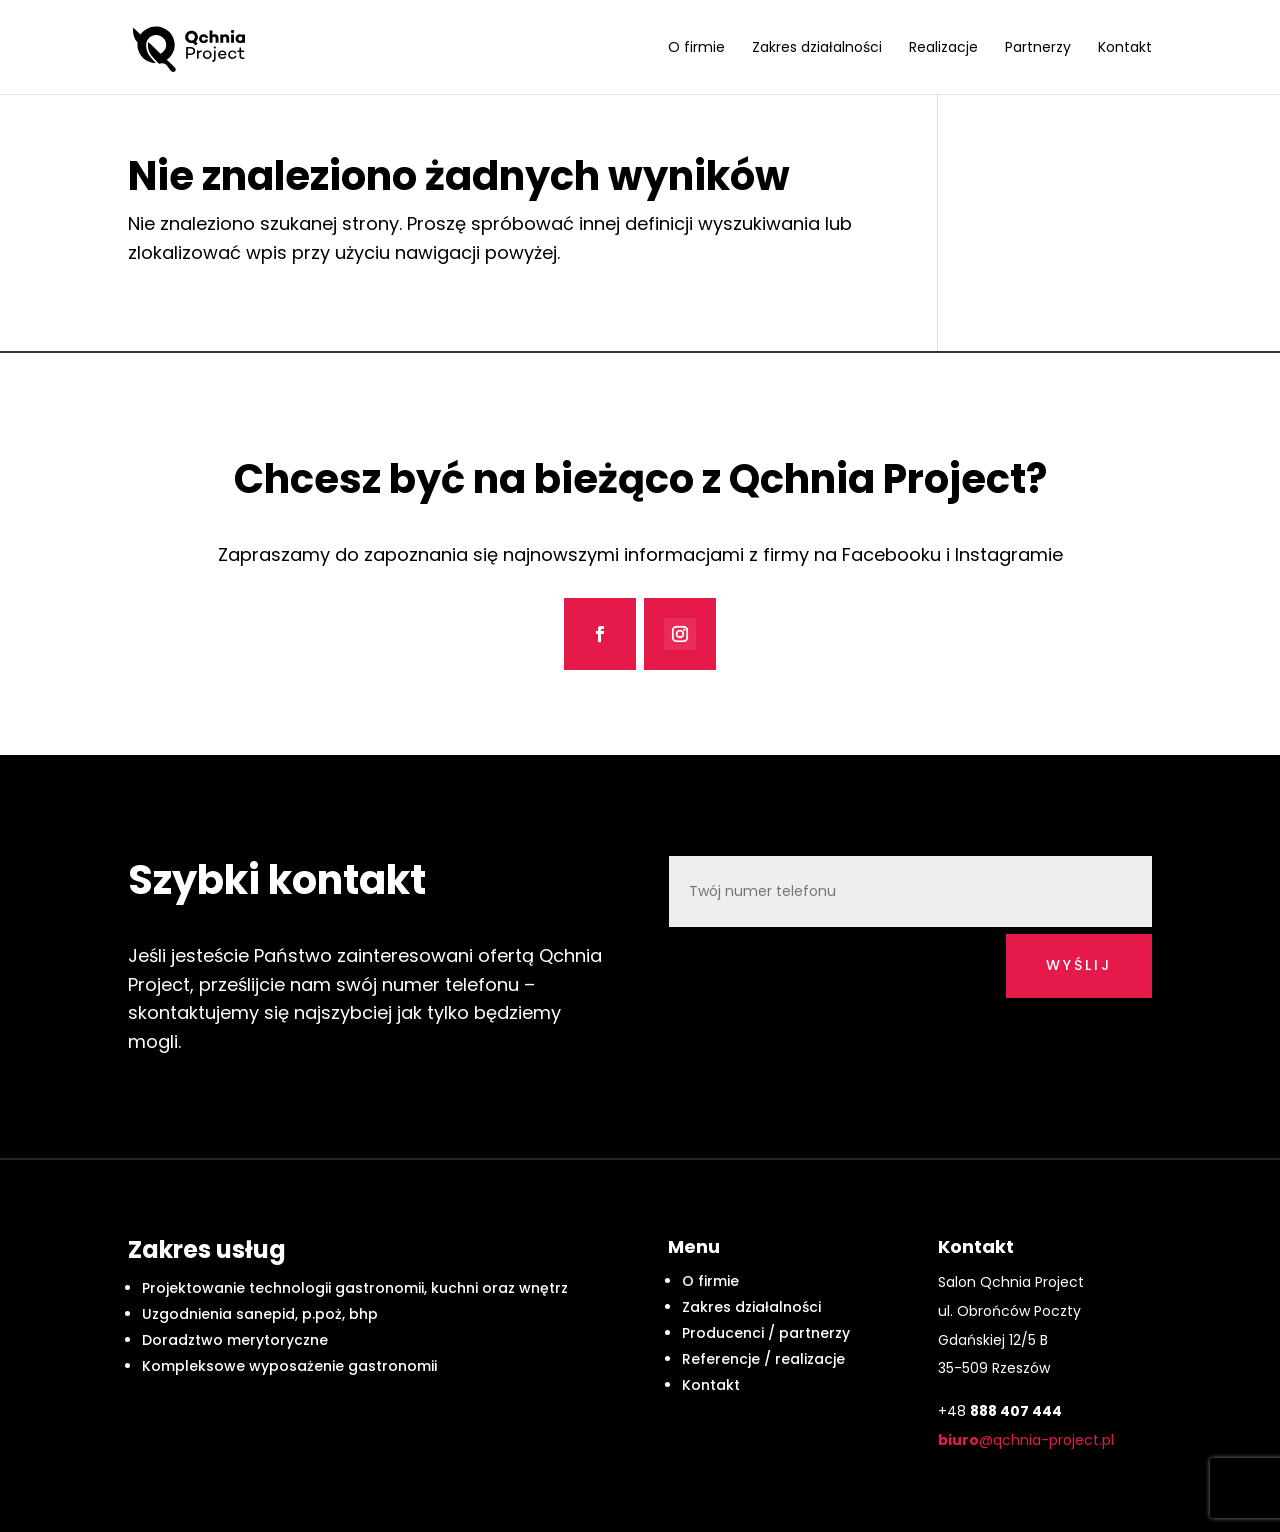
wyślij (1079, 965)
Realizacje (943, 48)
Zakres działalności (817, 48)
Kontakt (1125, 48)
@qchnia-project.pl (1026, 1440)
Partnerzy (1038, 48)
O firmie (696, 48)
